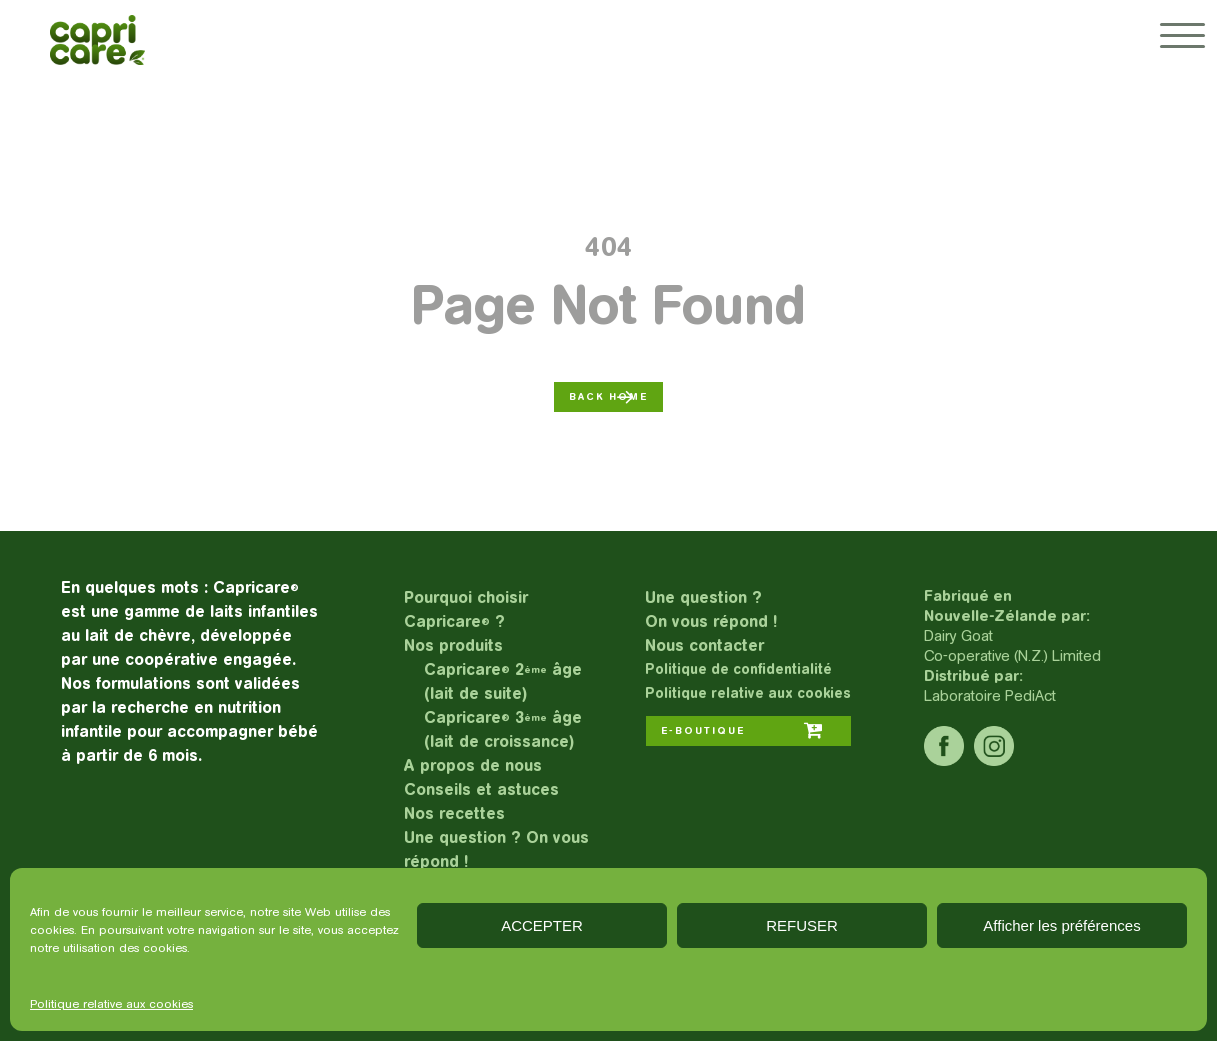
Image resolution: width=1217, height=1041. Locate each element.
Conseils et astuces (481, 789)
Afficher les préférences (1061, 925)
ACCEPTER (542, 925)
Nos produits (453, 645)
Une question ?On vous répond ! (711, 609)
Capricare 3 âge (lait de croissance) (503, 729)
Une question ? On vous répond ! (496, 849)
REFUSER (802, 925)
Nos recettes (454, 813)
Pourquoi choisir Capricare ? (466, 609)
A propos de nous (473, 765)
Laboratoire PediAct (990, 695)
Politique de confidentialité (738, 669)
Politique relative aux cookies (111, 1004)
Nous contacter (704, 645)
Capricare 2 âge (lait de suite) (503, 681)
